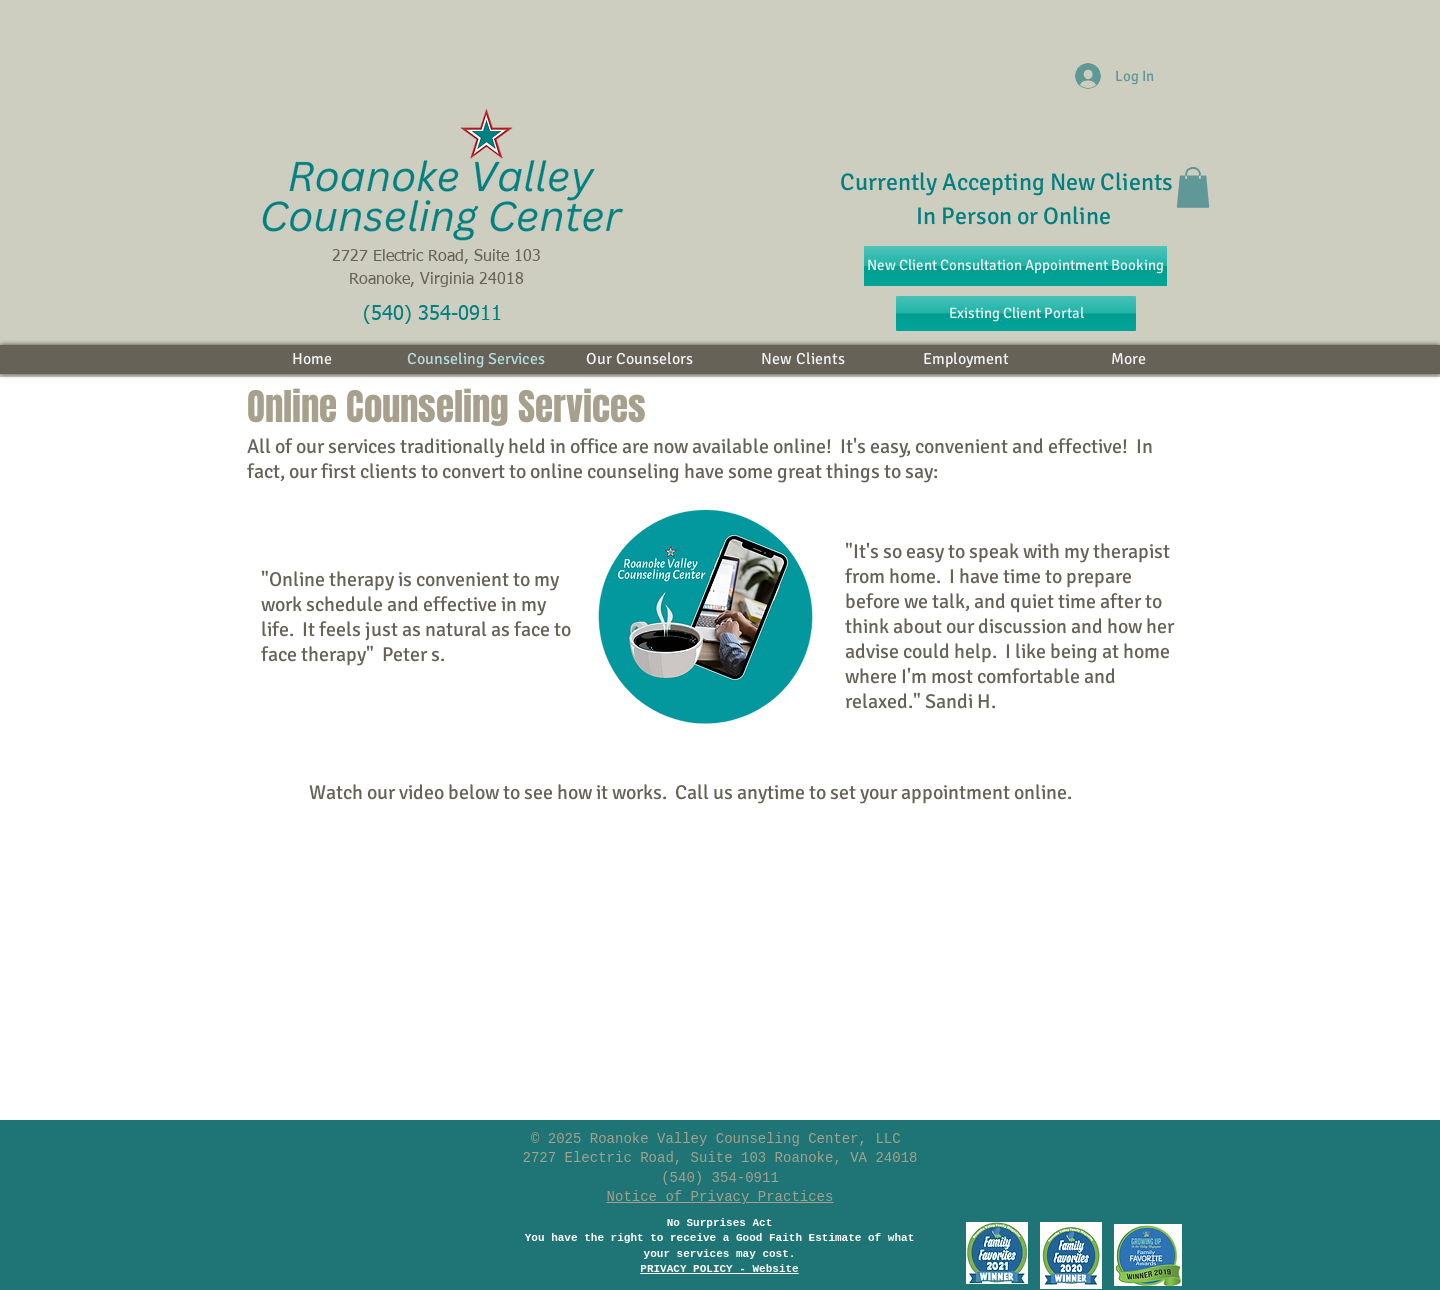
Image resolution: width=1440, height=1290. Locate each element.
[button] (1193, 187)
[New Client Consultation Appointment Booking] (1015, 266)
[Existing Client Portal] (1016, 313)
